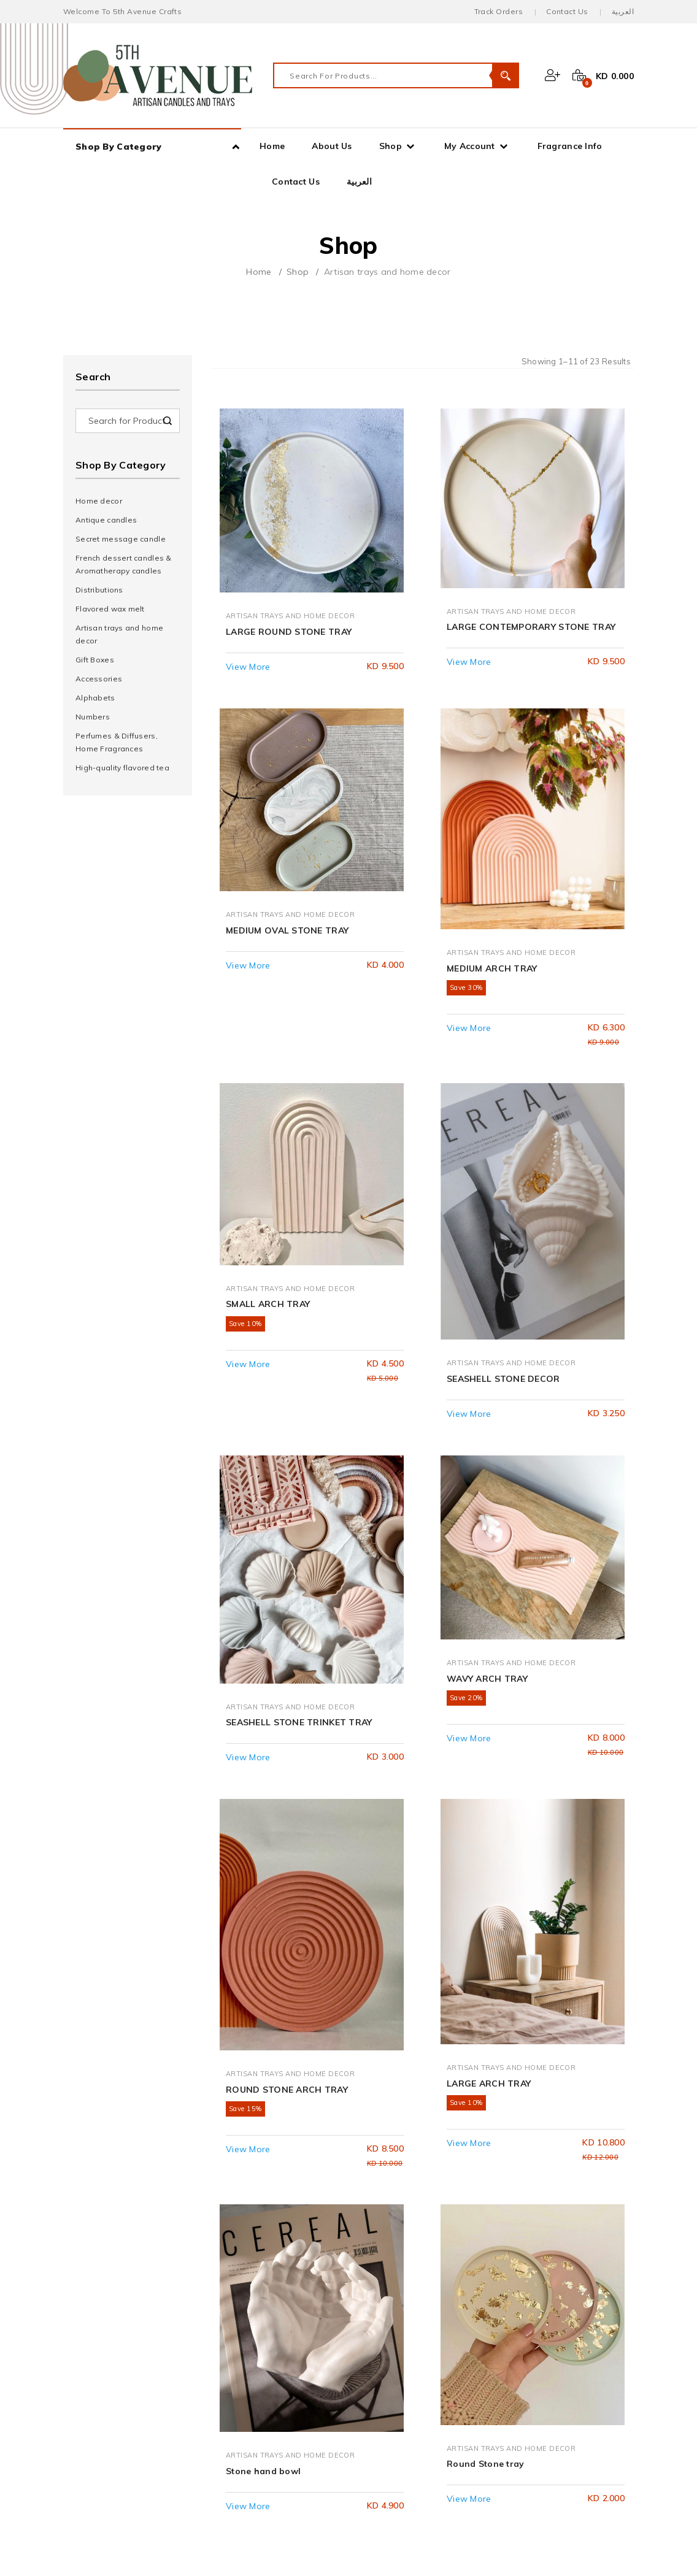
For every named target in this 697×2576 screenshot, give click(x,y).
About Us (332, 145)
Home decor (98, 500)
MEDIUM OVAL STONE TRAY (287, 790)
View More (248, 596)
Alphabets (95, 697)
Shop (390, 145)
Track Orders (498, 11)
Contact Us (567, 11)
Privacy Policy (110, 2468)
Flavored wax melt (110, 608)
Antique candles (106, 519)
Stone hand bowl (263, 1860)
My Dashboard (112, 2320)
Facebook (397, 2320)
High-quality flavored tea (122, 767)
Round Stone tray (485, 1860)
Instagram (398, 2359)
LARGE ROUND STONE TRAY (289, 561)
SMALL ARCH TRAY (268, 1058)
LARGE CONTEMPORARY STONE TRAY (531, 561)
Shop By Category (118, 146)
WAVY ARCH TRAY (487, 1325)
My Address (106, 2379)
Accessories (98, 678)
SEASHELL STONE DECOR (503, 1058)
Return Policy (109, 2487)
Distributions (99, 589)
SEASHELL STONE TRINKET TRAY (299, 1325)
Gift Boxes (94, 659)
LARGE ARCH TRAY (489, 1592)
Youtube (394, 2379)
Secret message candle (120, 538)
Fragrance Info (570, 145)
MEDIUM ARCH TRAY (492, 790)
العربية (623, 11)
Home (272, 145)
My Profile (102, 2339)
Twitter (391, 2339)
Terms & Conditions (123, 2448)
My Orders (103, 2359)
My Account (469, 145)
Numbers (92, 716)
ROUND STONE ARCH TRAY (287, 1592)
